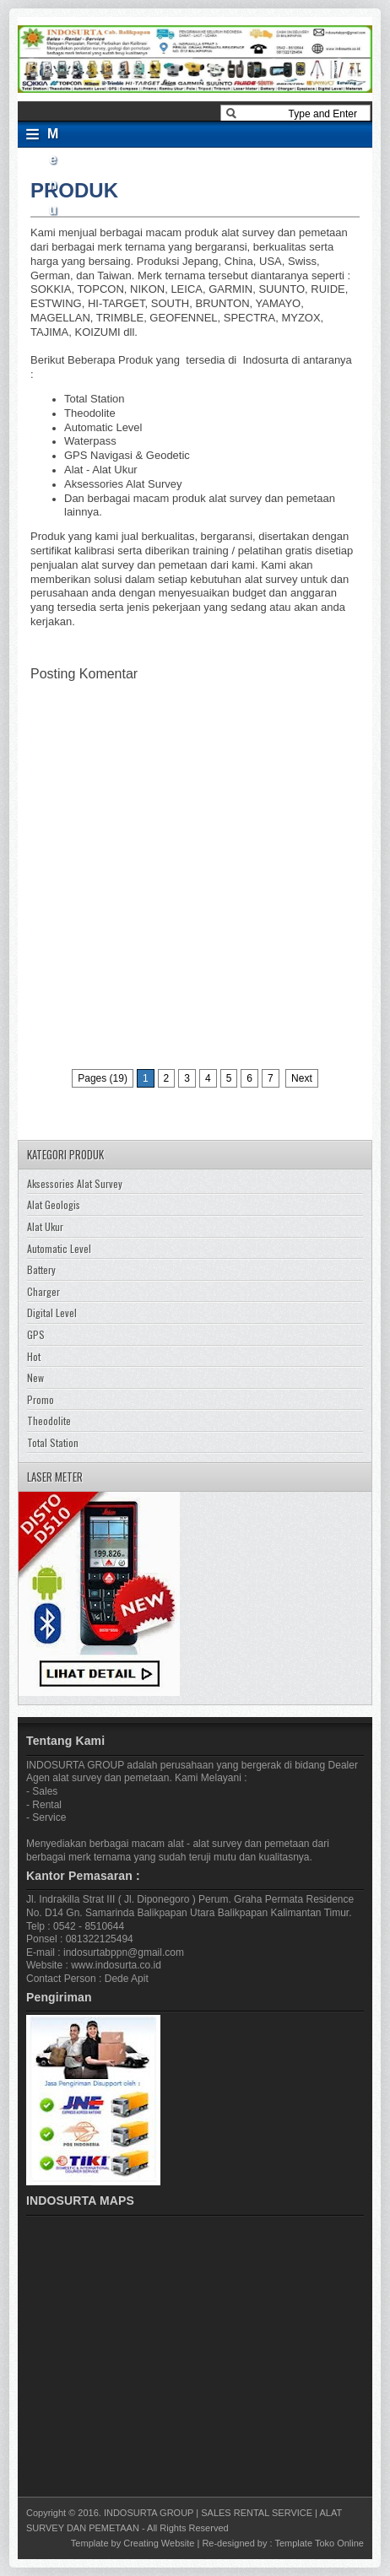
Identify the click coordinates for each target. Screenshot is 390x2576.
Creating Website (158, 2543)
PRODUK (74, 190)
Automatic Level (59, 1248)
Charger (43, 1291)
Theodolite (49, 1420)
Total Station (53, 1442)
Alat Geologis (53, 1204)
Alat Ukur (45, 1226)
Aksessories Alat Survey (74, 1183)
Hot (34, 1356)
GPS (36, 1334)
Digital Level (52, 1312)
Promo (40, 1399)
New (35, 1377)
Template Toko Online (319, 2543)
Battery (41, 1269)
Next (301, 1078)
